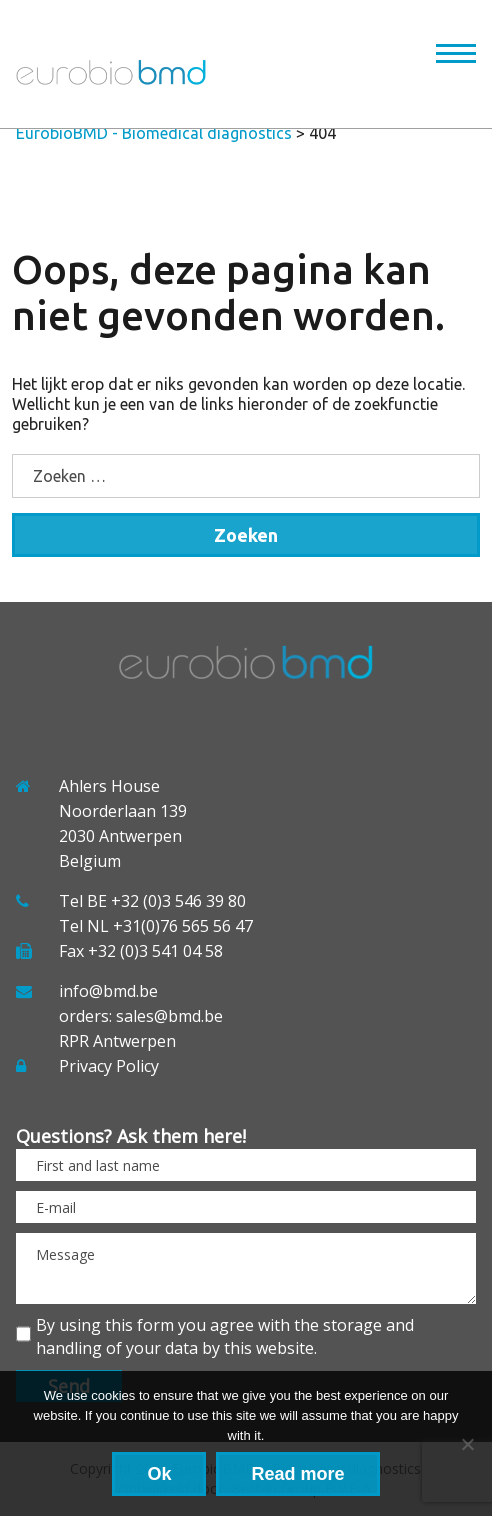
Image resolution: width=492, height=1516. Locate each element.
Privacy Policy (109, 1066)
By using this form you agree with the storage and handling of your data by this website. (225, 1336)
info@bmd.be (108, 991)
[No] (467, 1444)
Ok (159, 1474)
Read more (297, 1474)
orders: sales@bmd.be (141, 1016)
